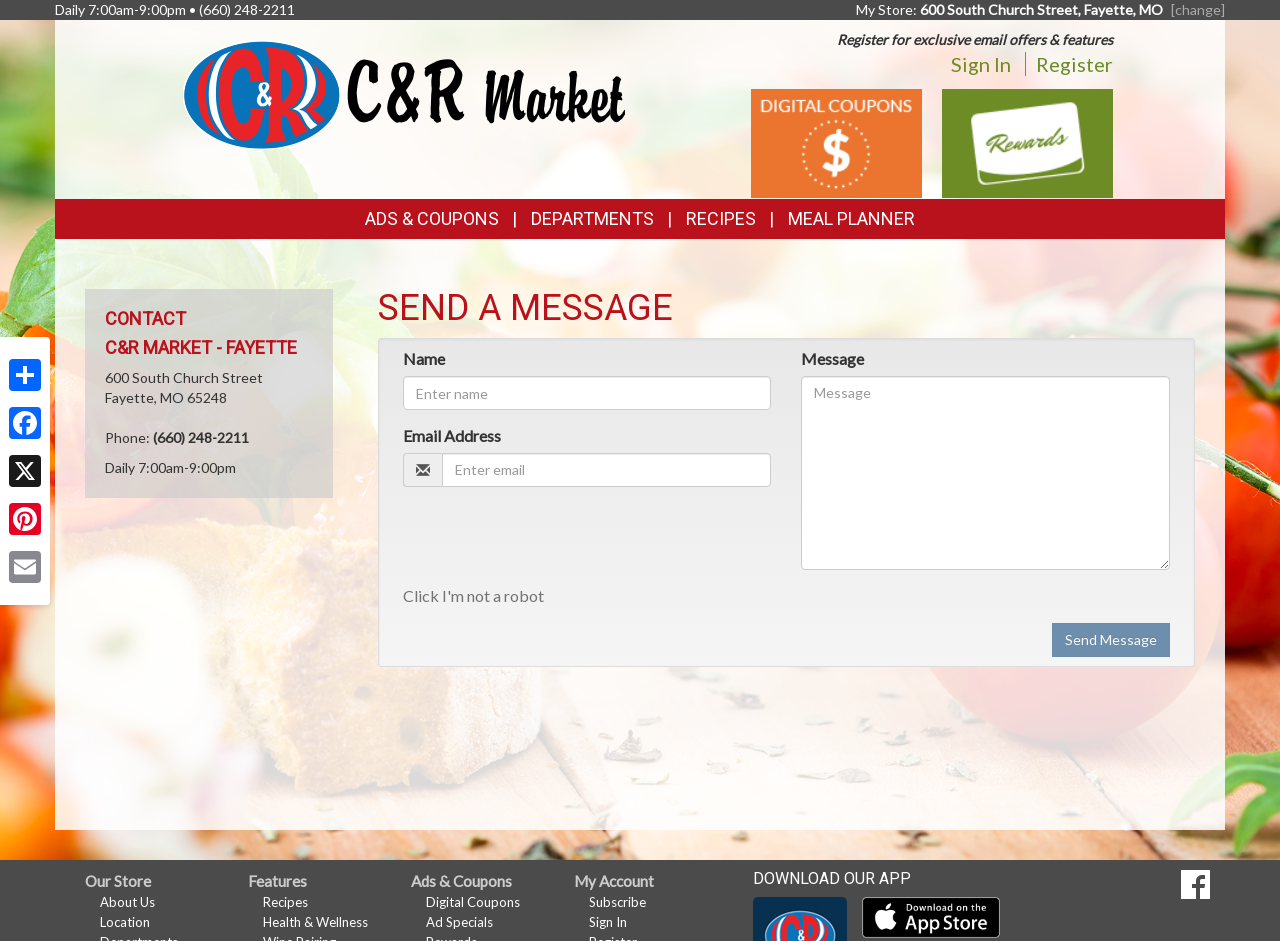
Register (1074, 64)
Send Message (1111, 639)
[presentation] (555, 541)
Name (424, 358)
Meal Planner (851, 218)
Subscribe (617, 902)
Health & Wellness (315, 922)
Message (832, 358)
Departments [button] (592, 218)
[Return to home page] (404, 93)
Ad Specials (459, 922)
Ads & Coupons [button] (432, 218)
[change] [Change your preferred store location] (1198, 9)
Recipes (721, 218)
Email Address (452, 435)
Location (125, 922)
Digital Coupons (473, 902)
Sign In (981, 64)
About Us (127, 902)
